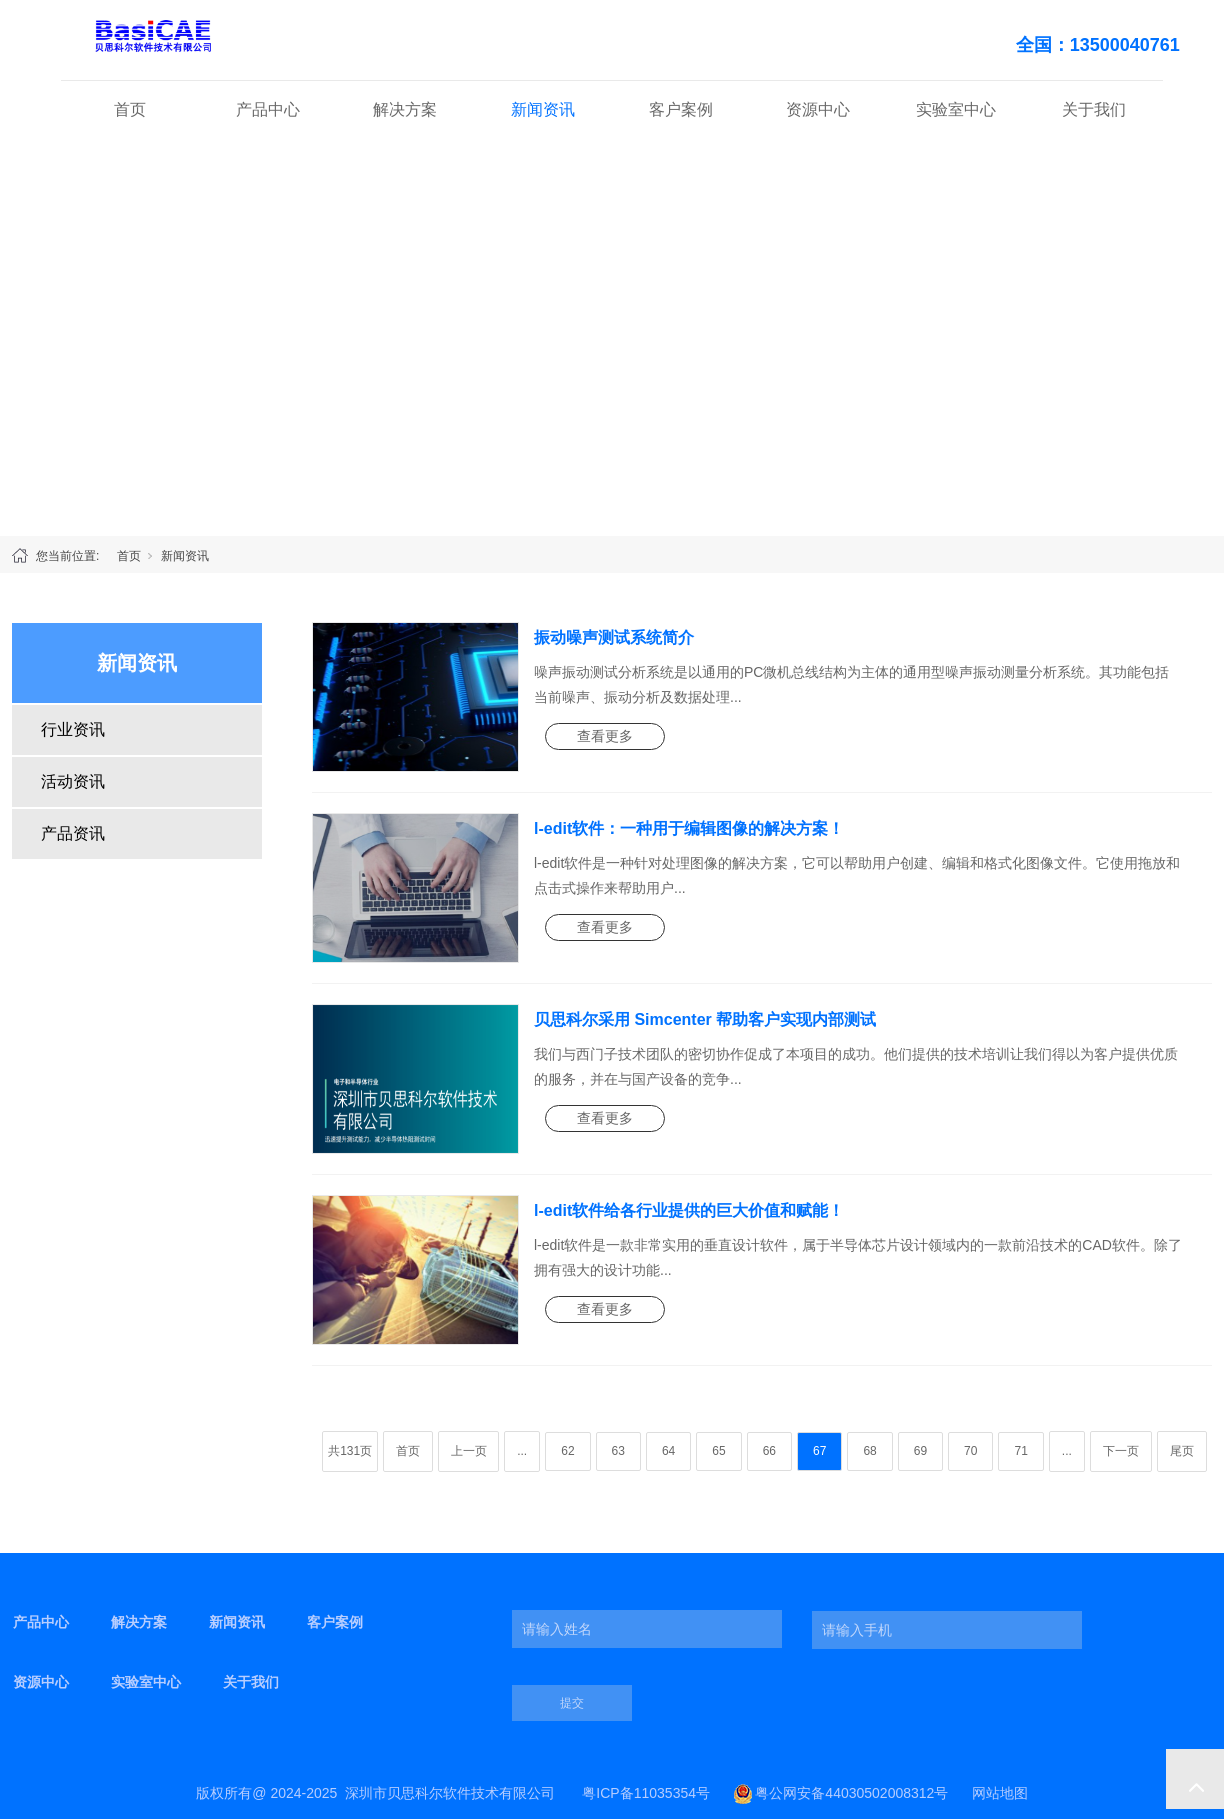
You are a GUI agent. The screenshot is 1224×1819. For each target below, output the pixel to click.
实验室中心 (956, 109)
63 (618, 1451)
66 (769, 1451)
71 (1020, 1451)
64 (668, 1451)
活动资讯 (73, 781)
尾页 (1182, 1451)
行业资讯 (73, 729)
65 (718, 1451)
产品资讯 (73, 833)
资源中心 (818, 109)
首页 (130, 109)
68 (869, 1451)
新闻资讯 (543, 109)
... (522, 1451)
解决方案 (405, 109)
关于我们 (1094, 109)
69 (920, 1451)
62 (567, 1451)
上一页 (469, 1451)
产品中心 (268, 109)
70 (970, 1451)
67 (819, 1451)
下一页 (1121, 1451)
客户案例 (681, 109)
